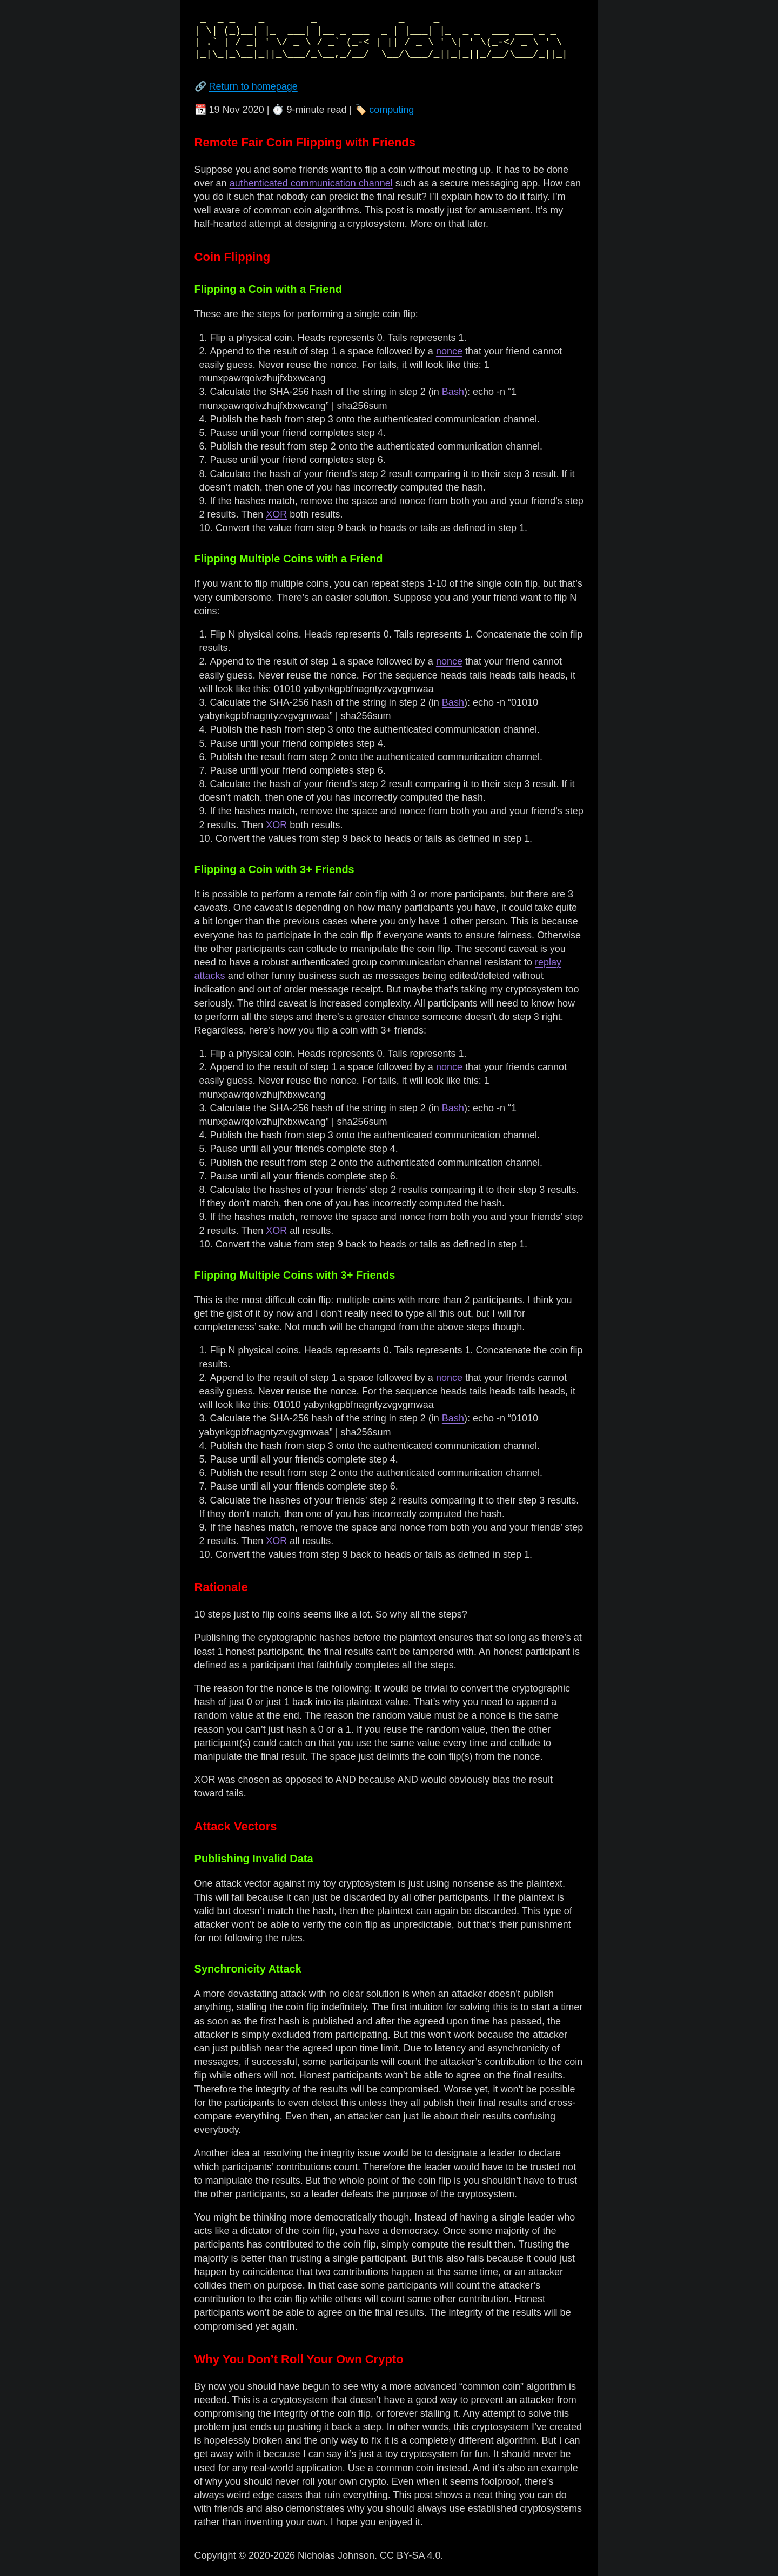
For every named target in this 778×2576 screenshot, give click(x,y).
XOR (276, 514)
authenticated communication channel (311, 183)
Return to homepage (253, 86)
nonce (449, 351)
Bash (453, 391)
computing (391, 109)
